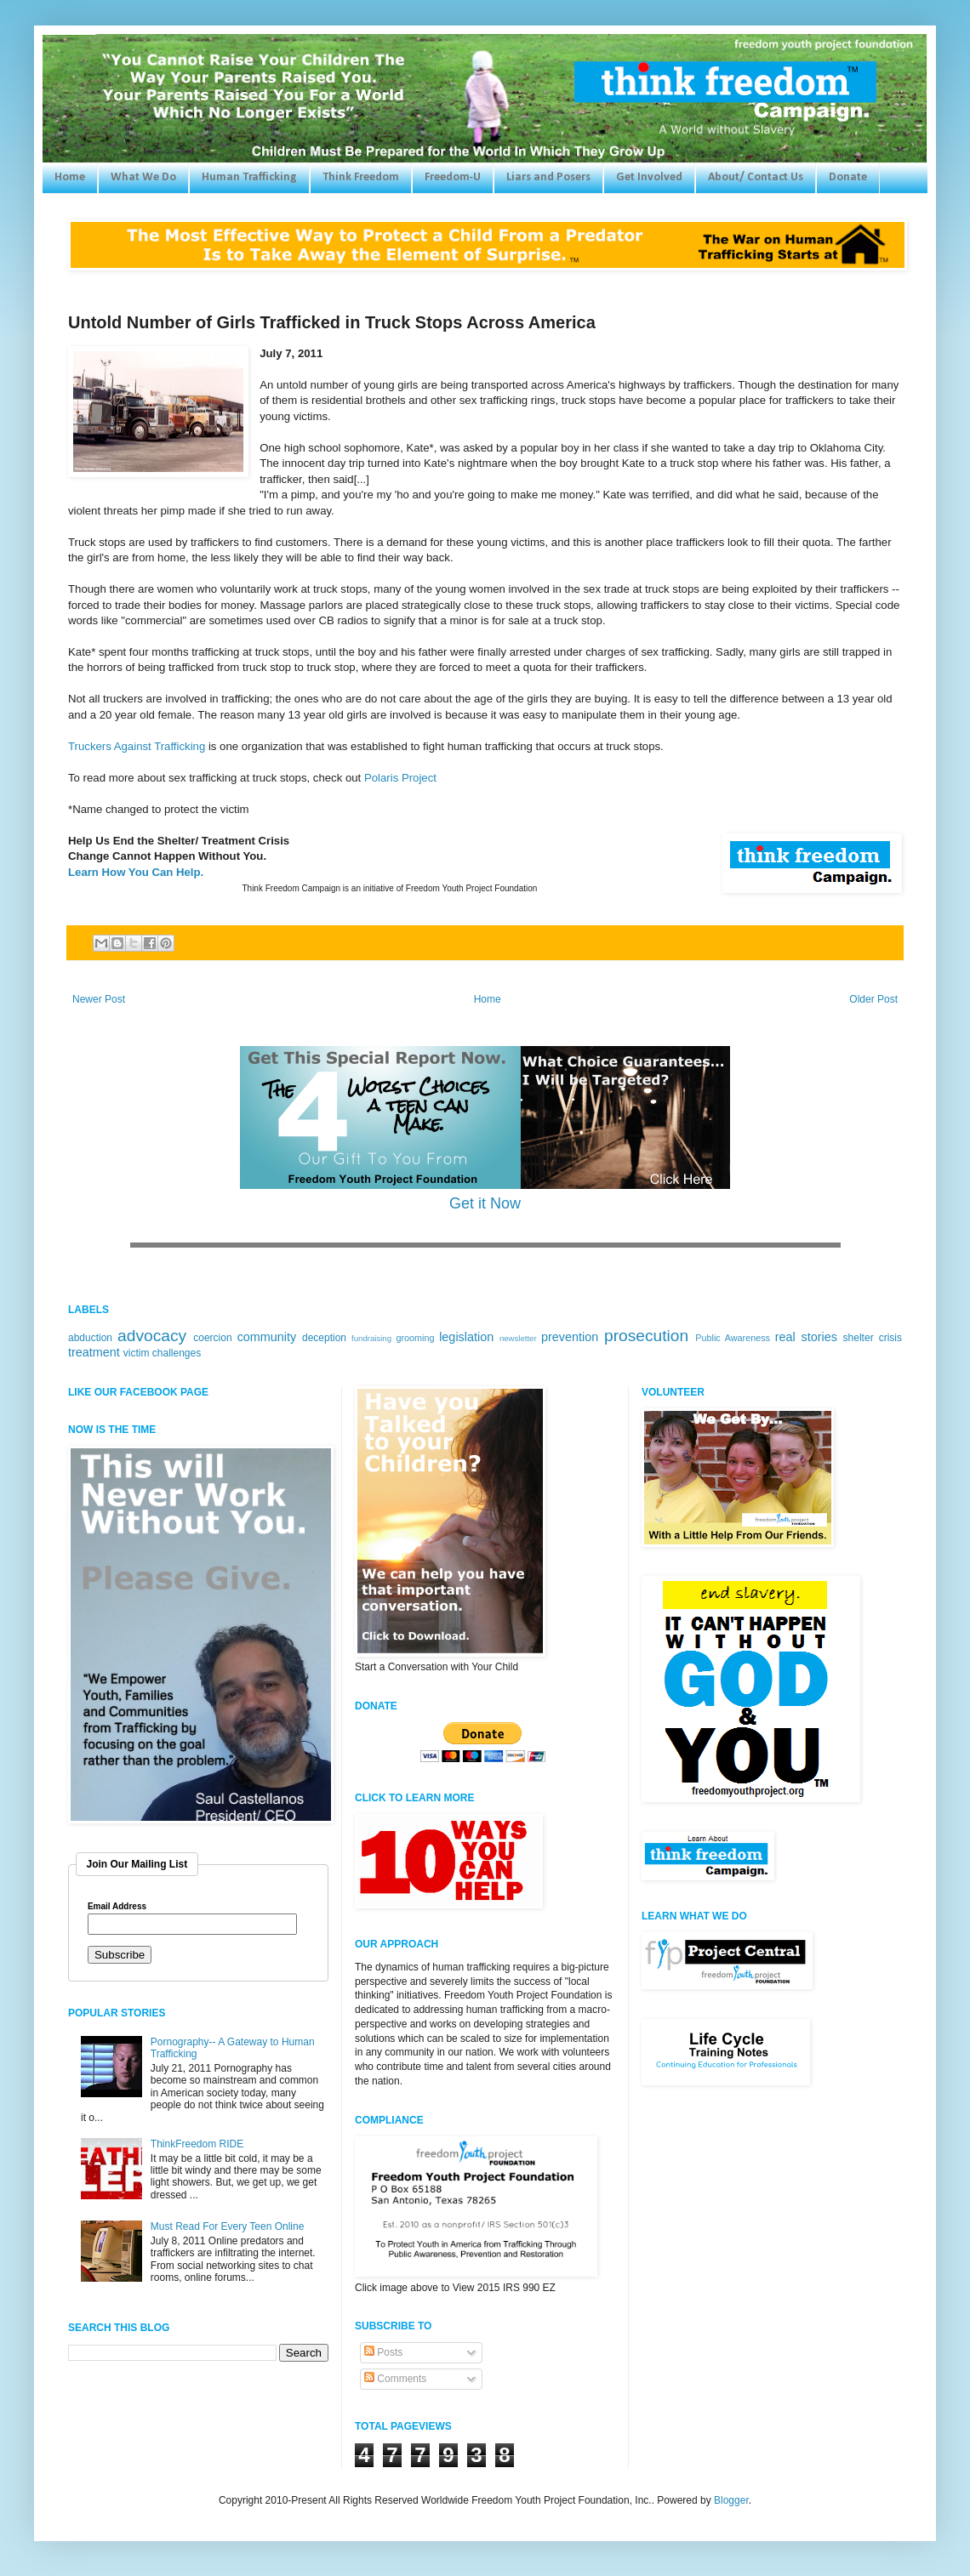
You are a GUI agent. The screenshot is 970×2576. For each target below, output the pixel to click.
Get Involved (649, 177)
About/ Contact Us (755, 177)
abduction (90, 1338)
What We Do (143, 177)
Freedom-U (453, 177)
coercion (212, 1338)
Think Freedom (360, 177)
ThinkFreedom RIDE (197, 2144)
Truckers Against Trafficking (136, 746)
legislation (466, 1337)
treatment (94, 1352)
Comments (395, 2379)
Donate (848, 177)
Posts (383, 2352)
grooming (415, 1338)
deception (324, 1338)
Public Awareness (732, 1338)
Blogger (731, 2500)
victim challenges (162, 1353)
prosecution (646, 1336)
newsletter (518, 1338)
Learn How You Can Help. (135, 872)
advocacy (151, 1336)
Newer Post (98, 999)
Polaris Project (400, 777)
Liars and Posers (548, 177)
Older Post (873, 999)
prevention (569, 1337)
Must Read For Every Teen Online (228, 2226)
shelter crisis (872, 1338)
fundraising (371, 1338)
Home (69, 177)
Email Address (117, 1906)
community (267, 1337)
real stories (806, 1337)
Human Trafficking (249, 177)
